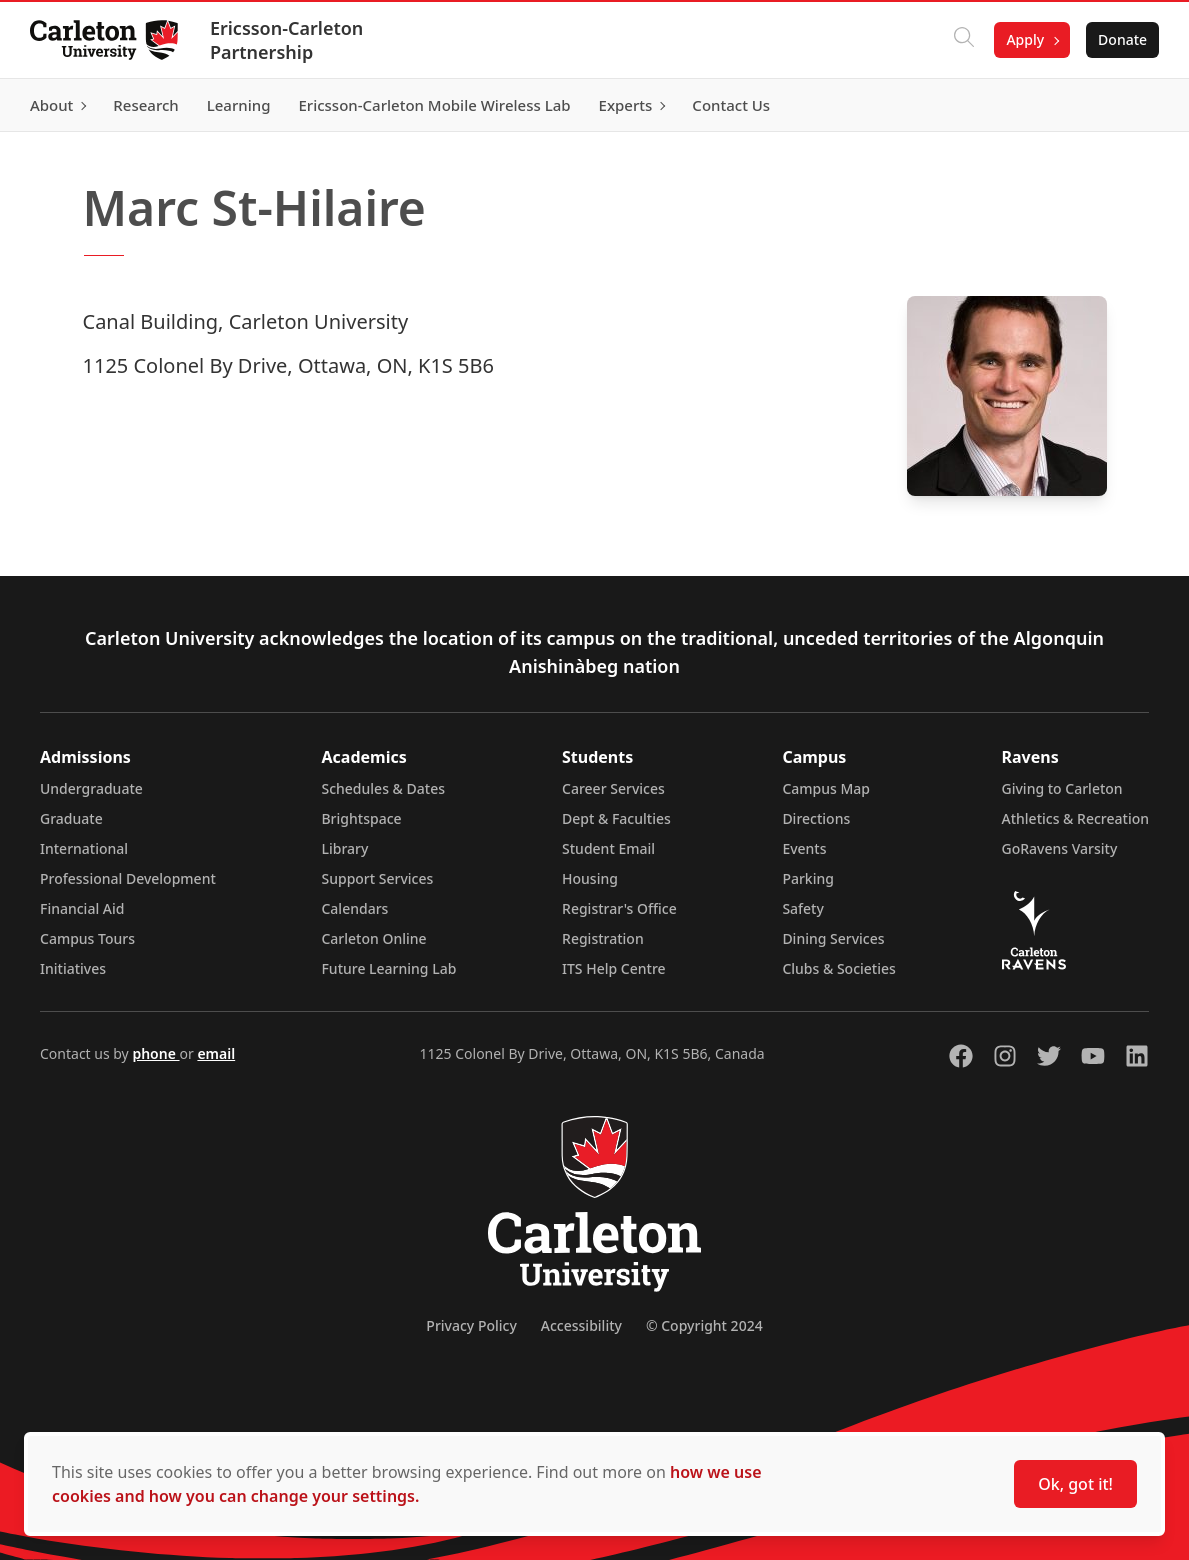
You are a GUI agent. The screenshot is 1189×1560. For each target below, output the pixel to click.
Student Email (608, 848)
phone (155, 1053)
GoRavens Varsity (1060, 848)
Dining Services (833, 938)
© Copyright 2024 (704, 1325)
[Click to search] (962, 40)
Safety (803, 908)
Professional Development (128, 878)
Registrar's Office (619, 908)
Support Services (377, 878)
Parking (808, 878)
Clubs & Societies (838, 968)
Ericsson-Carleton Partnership (288, 40)
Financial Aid (82, 908)
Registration (603, 938)
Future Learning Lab (388, 968)
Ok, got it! (1075, 1484)
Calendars (354, 908)
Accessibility (581, 1325)
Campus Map (826, 788)
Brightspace (361, 818)
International (84, 848)
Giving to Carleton (1062, 788)
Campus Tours (87, 938)
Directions (816, 818)
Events (804, 848)
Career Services (613, 788)
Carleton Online (373, 938)
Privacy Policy (471, 1325)
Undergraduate (91, 788)
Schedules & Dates (383, 788)
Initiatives (73, 968)
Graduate (71, 818)
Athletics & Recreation (1075, 818)
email (216, 1053)
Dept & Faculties (616, 818)
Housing (590, 878)
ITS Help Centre (614, 968)
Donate (1120, 39)
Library (344, 848)
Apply (1023, 39)
